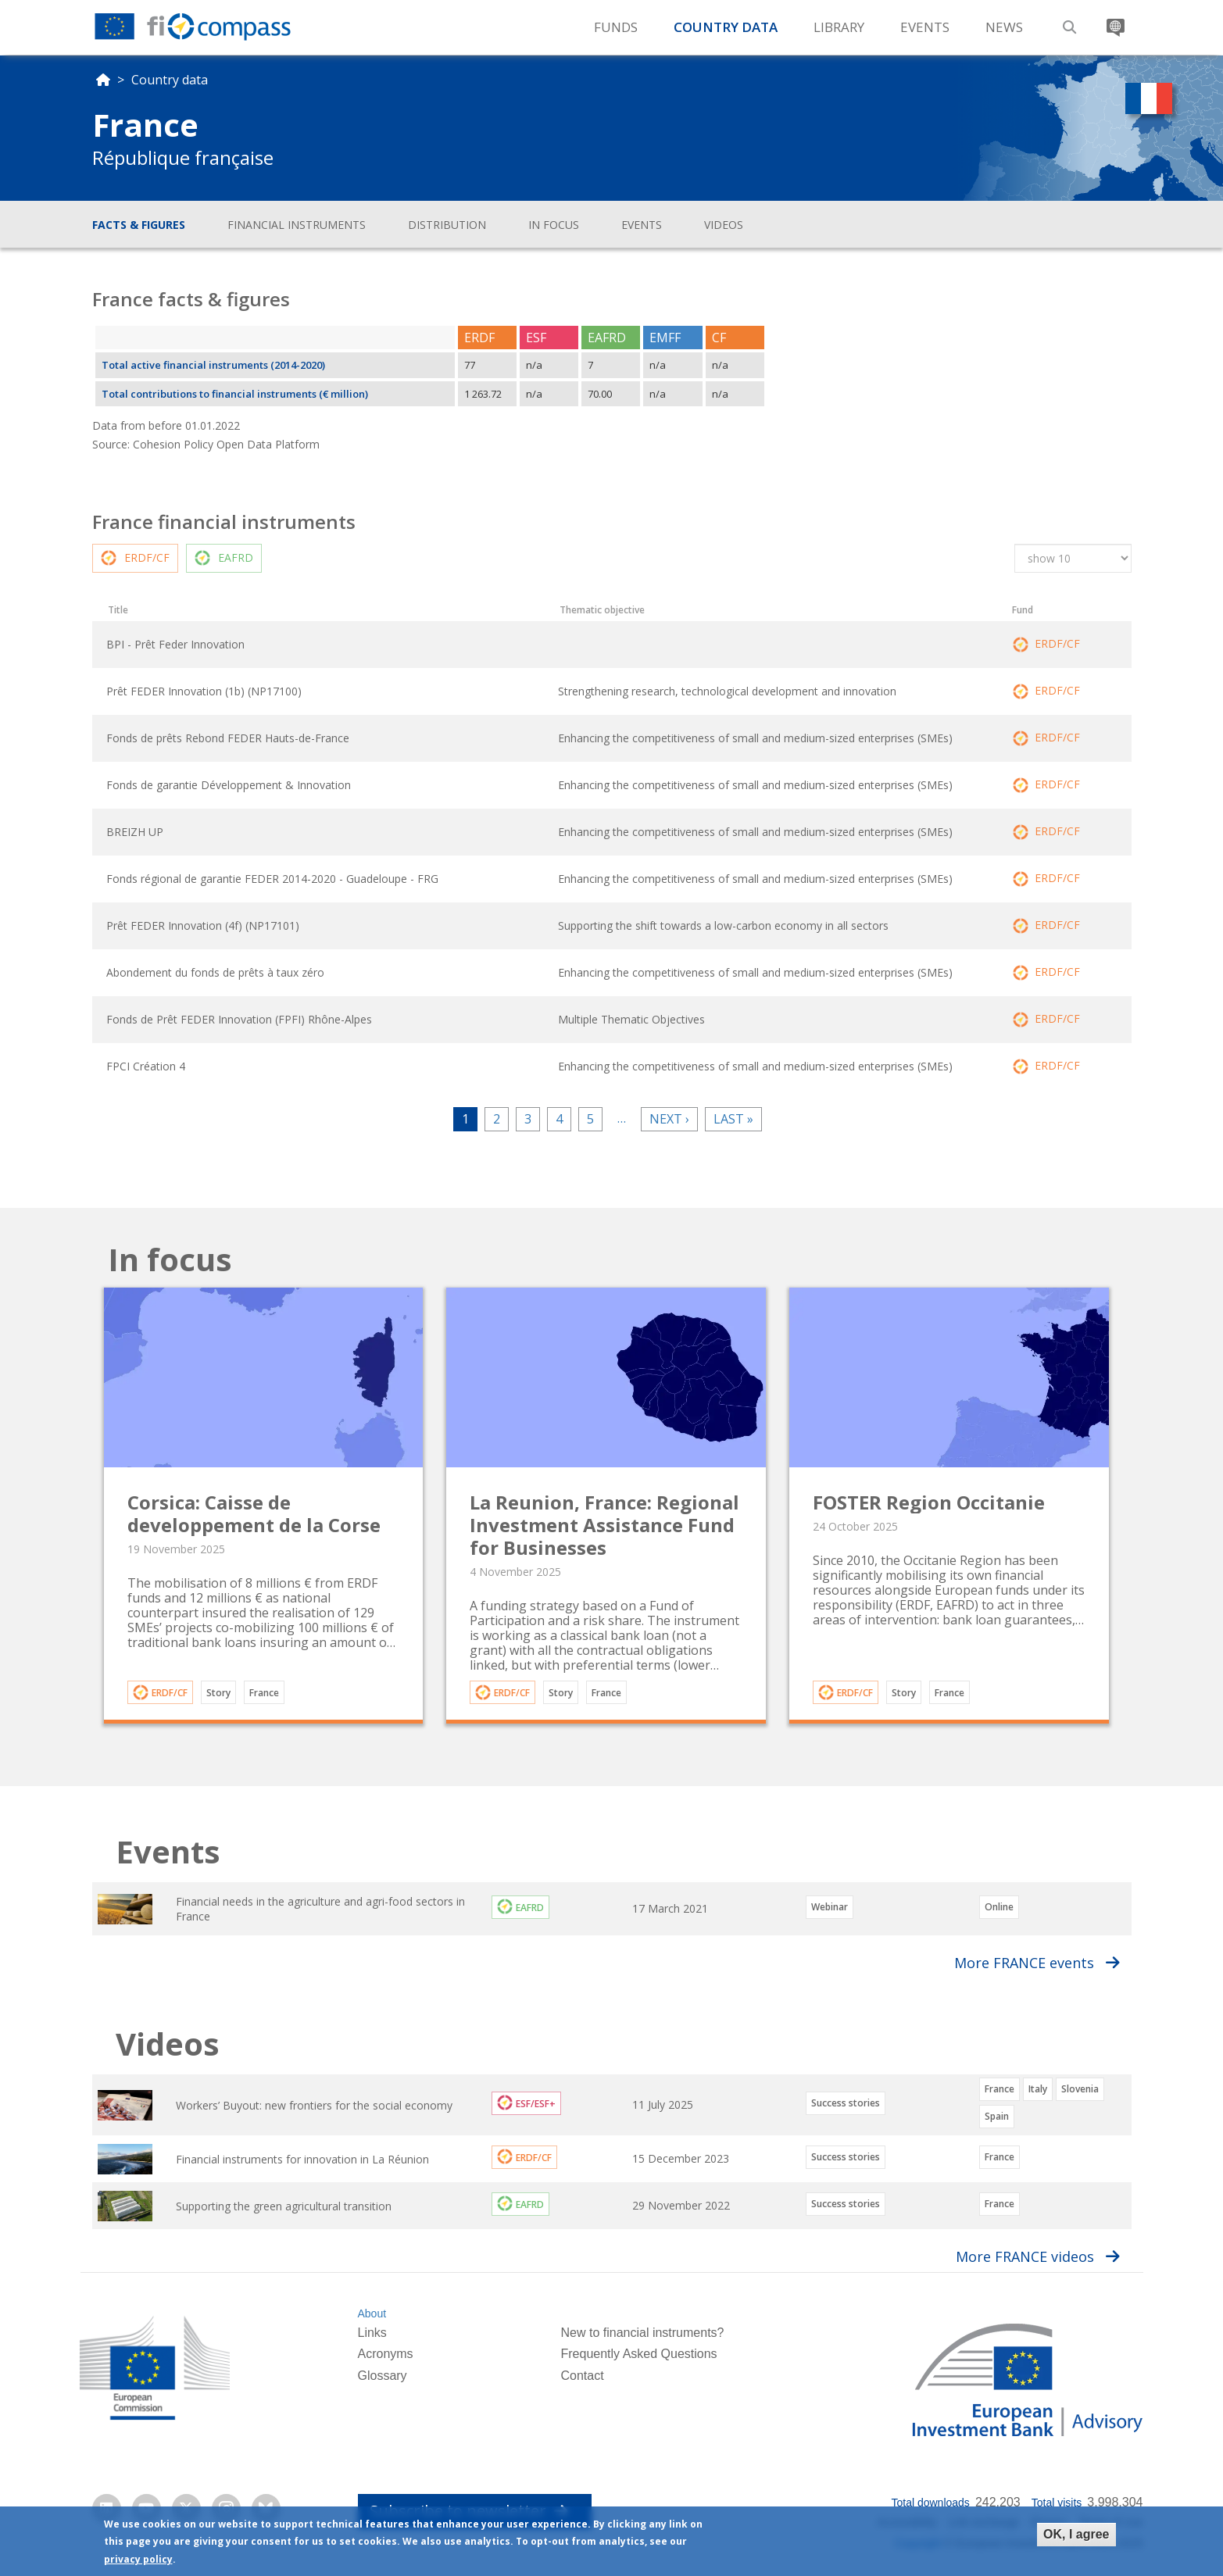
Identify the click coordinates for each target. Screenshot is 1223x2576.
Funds (616, 27)
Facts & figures (138, 224)
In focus (553, 224)
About (371, 2313)
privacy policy (138, 2559)
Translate (1114, 21)
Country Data (726, 27)
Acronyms (385, 2353)
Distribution (447, 224)
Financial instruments (296, 224)
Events (924, 27)
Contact (581, 2375)
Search (1068, 21)
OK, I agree (1076, 2534)
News (1004, 27)
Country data (169, 79)
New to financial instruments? (642, 2332)
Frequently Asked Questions (638, 2353)
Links (371, 2332)
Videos (723, 224)
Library (839, 27)
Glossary (381, 2375)
